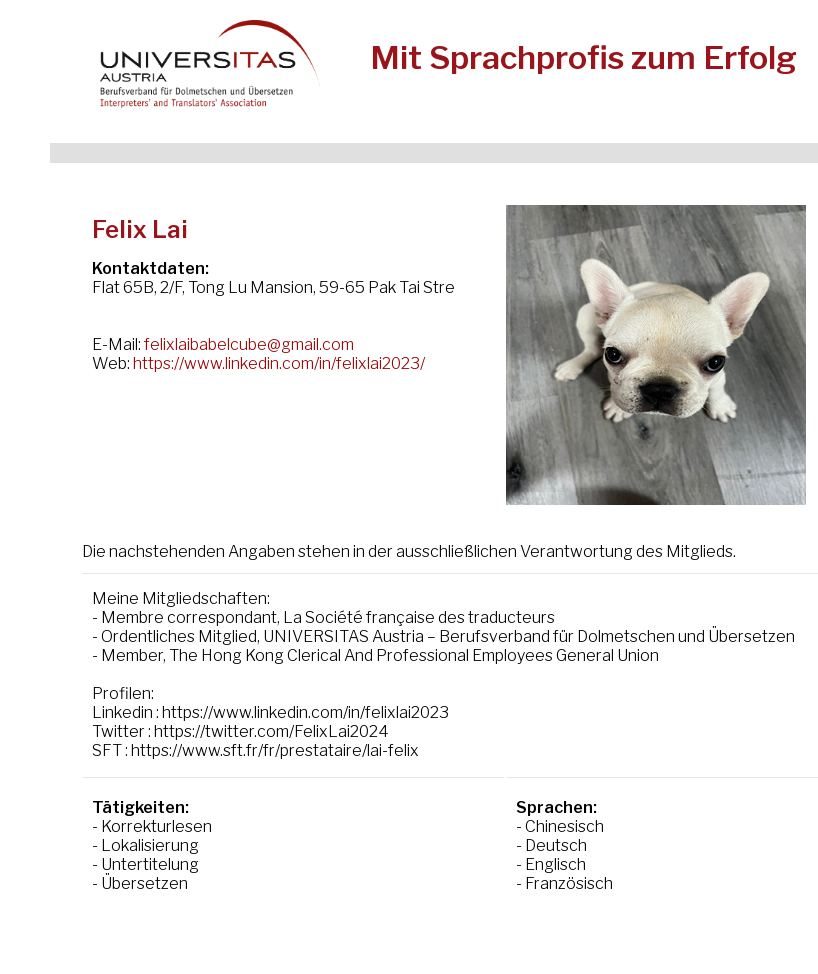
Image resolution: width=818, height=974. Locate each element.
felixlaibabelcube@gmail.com (249, 344)
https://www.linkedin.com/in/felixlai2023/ (279, 363)
